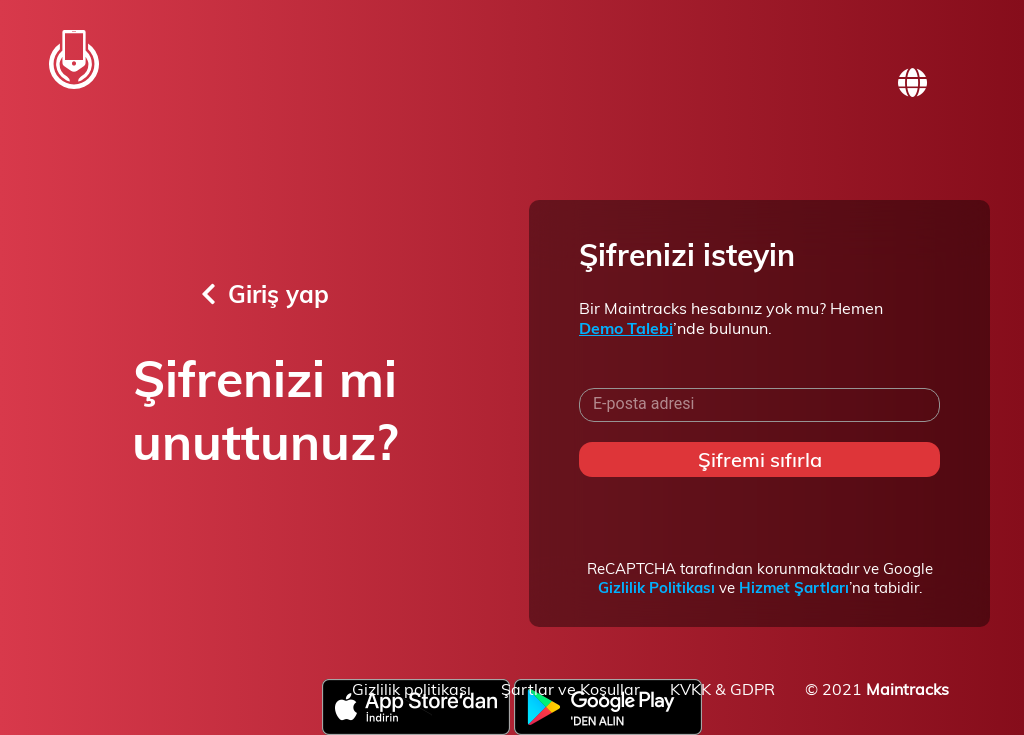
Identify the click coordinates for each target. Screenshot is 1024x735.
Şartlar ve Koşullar (570, 689)
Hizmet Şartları (794, 587)
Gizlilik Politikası (656, 587)
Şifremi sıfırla (760, 459)
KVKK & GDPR (722, 689)
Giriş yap (265, 294)
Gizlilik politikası (411, 689)
